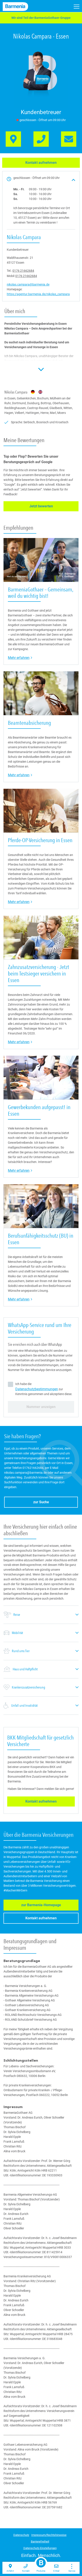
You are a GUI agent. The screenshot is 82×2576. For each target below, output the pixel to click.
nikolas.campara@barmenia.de (28, 284)
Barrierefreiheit (40, 2541)
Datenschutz (21, 2535)
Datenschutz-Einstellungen (40, 2548)
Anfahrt (10, 2571)
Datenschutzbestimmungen (36, 1389)
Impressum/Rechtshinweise (48, 2535)
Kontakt (26, 2571)
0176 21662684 (23, 270)
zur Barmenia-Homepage (49, 1906)
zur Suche (55, 1504)
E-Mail (56, 2571)
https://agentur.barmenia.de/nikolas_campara (38, 294)
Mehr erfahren (20, 657)
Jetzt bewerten (54, 506)
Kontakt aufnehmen (41, 163)
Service (71, 2568)
